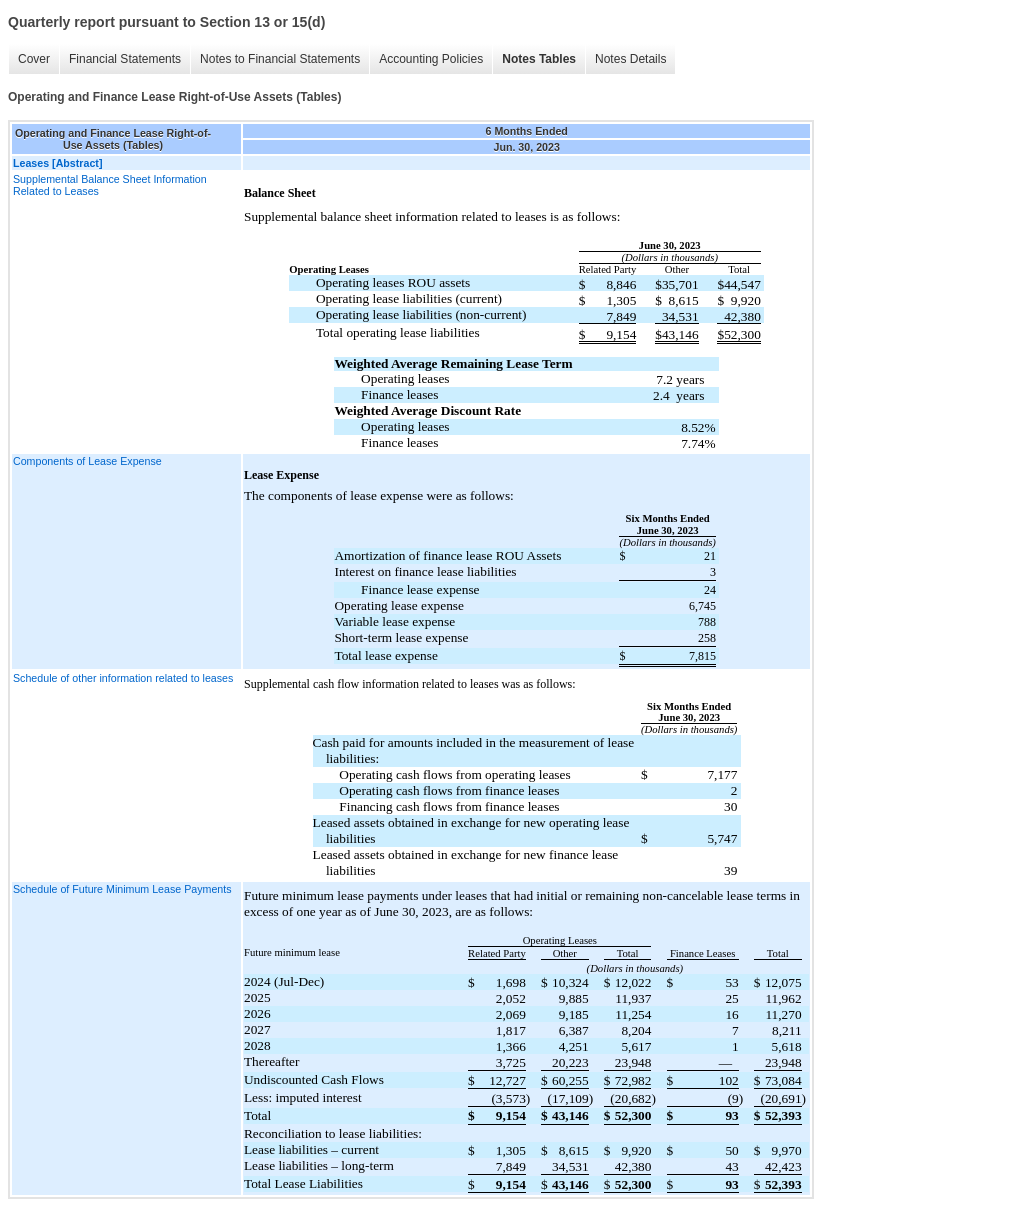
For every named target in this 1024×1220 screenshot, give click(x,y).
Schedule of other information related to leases (123, 678)
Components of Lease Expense (87, 461)
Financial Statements (125, 59)
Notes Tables (539, 59)
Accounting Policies (431, 59)
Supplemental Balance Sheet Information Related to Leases (110, 185)
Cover (34, 59)
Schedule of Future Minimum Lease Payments (122, 889)
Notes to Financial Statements (280, 59)
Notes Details (630, 59)
